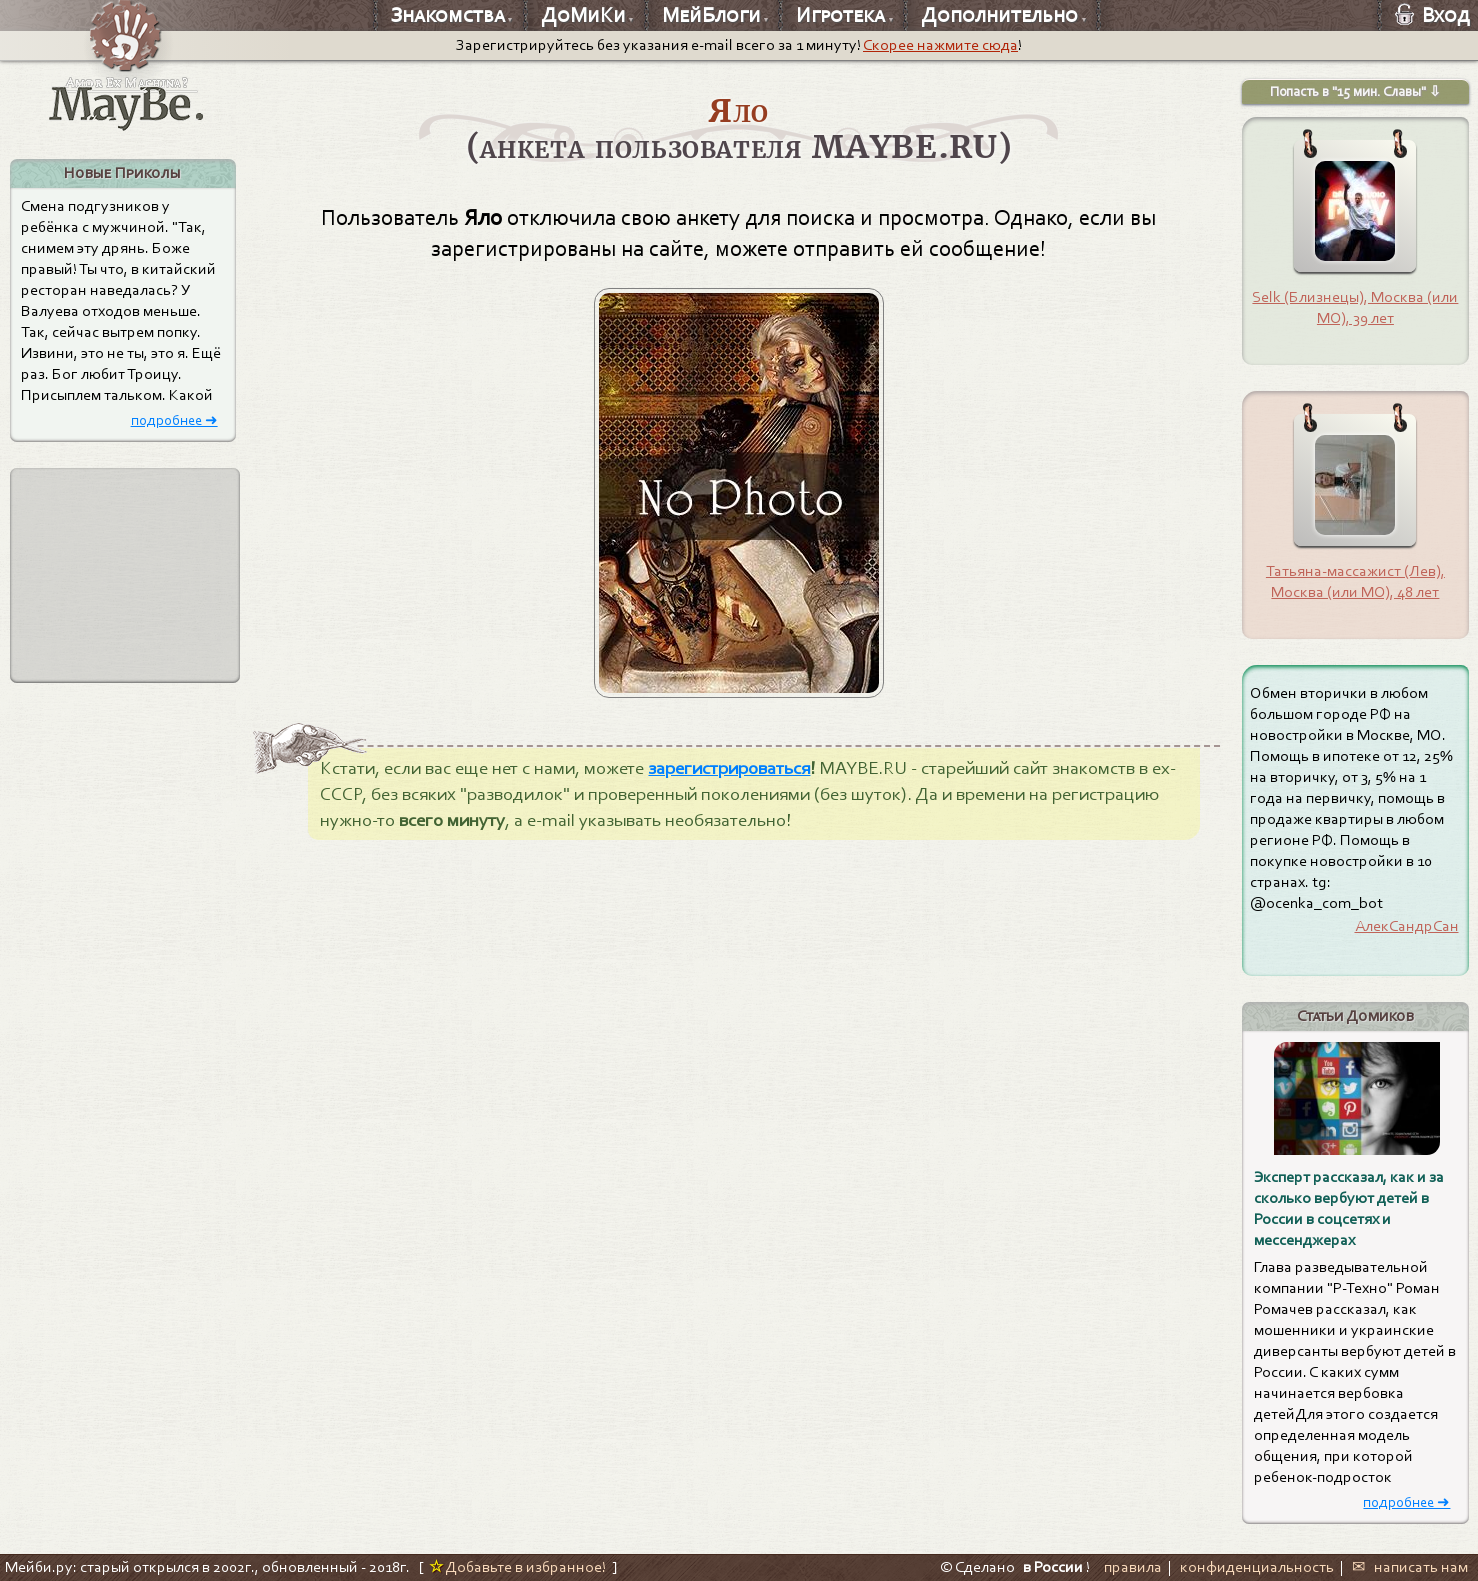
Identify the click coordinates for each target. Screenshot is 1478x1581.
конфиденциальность (1257, 1567)
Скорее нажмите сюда (940, 45)
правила (1133, 1567)
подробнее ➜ (174, 420)
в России (1053, 1567)
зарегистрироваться (729, 768)
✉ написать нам (1410, 1567)
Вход (1432, 15)
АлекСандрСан (1407, 926)
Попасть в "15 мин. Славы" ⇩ (1355, 91)
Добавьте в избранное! (517, 1567)
